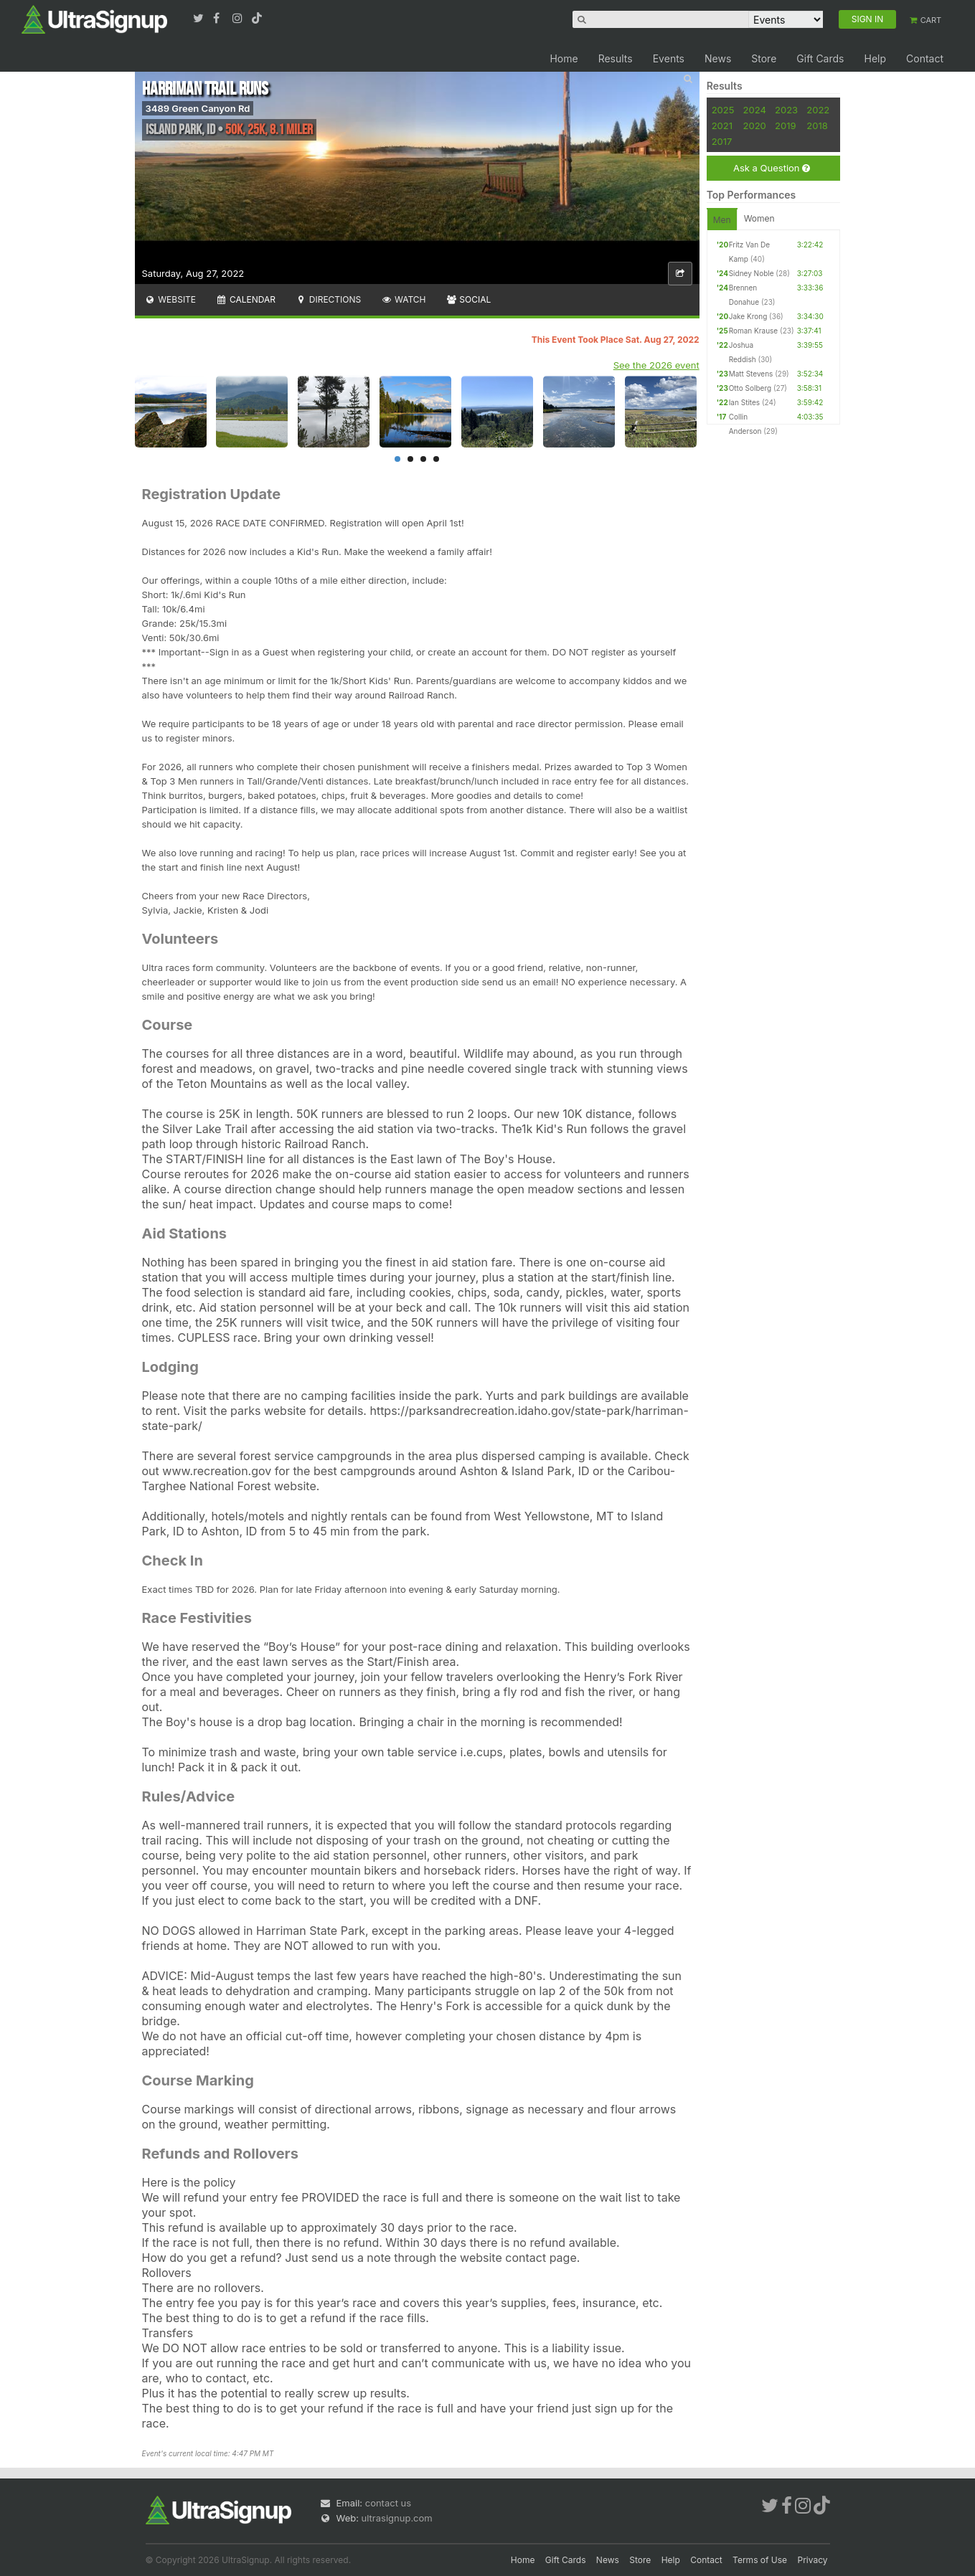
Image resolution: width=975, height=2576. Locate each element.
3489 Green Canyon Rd (198, 108)
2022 (817, 109)
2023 (786, 109)
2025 (723, 109)
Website (171, 299)
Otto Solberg (750, 388)
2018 (816, 125)
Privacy (813, 2559)
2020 (754, 125)
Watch (403, 299)
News (718, 58)
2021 (722, 125)
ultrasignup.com (397, 2518)
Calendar (245, 299)
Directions (328, 299)
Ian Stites (744, 402)
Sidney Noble (751, 273)
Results (615, 58)
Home (564, 58)
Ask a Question (771, 168)
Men (722, 219)
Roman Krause (753, 330)
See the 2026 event (656, 365)
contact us (388, 2503)
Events (668, 58)
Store (763, 58)
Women (759, 218)
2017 (722, 141)
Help (875, 58)
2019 (785, 125)
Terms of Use (760, 2559)
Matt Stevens (751, 373)
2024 (754, 109)
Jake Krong (748, 316)
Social (468, 299)
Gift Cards (820, 58)
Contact (924, 58)
